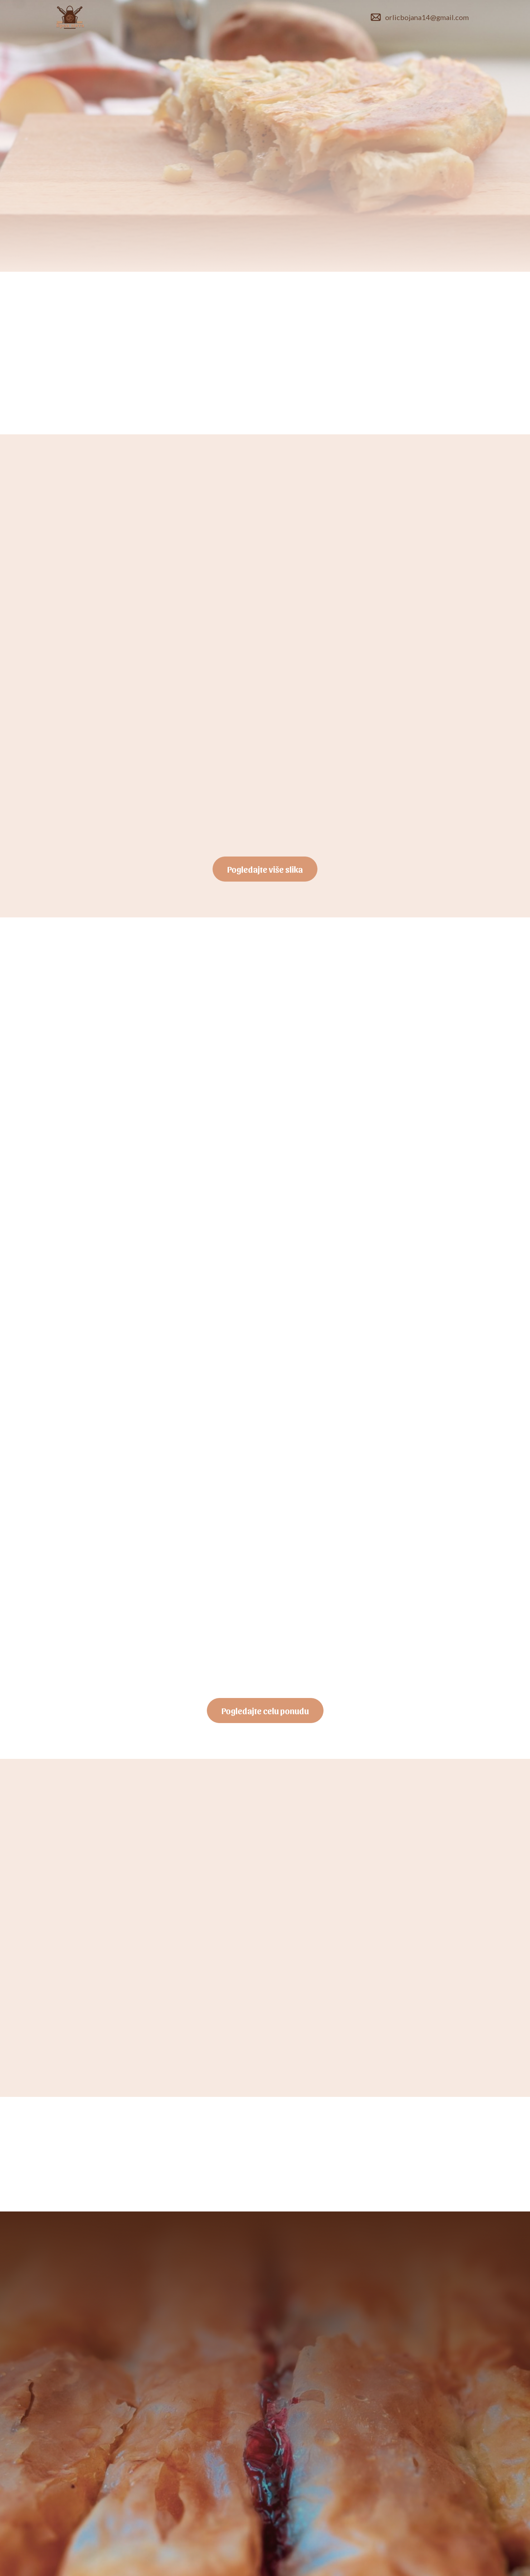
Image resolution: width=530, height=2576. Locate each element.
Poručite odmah (100, 217)
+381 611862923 (231, 2314)
